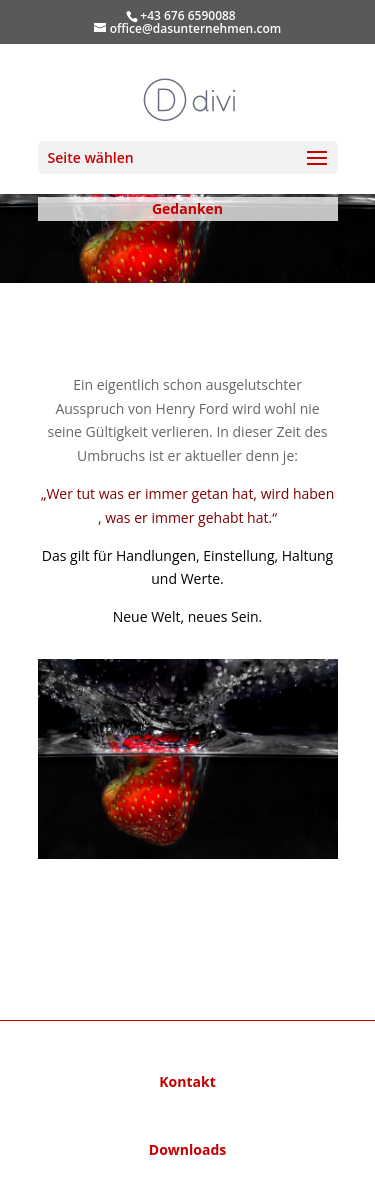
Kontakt (187, 1081)
